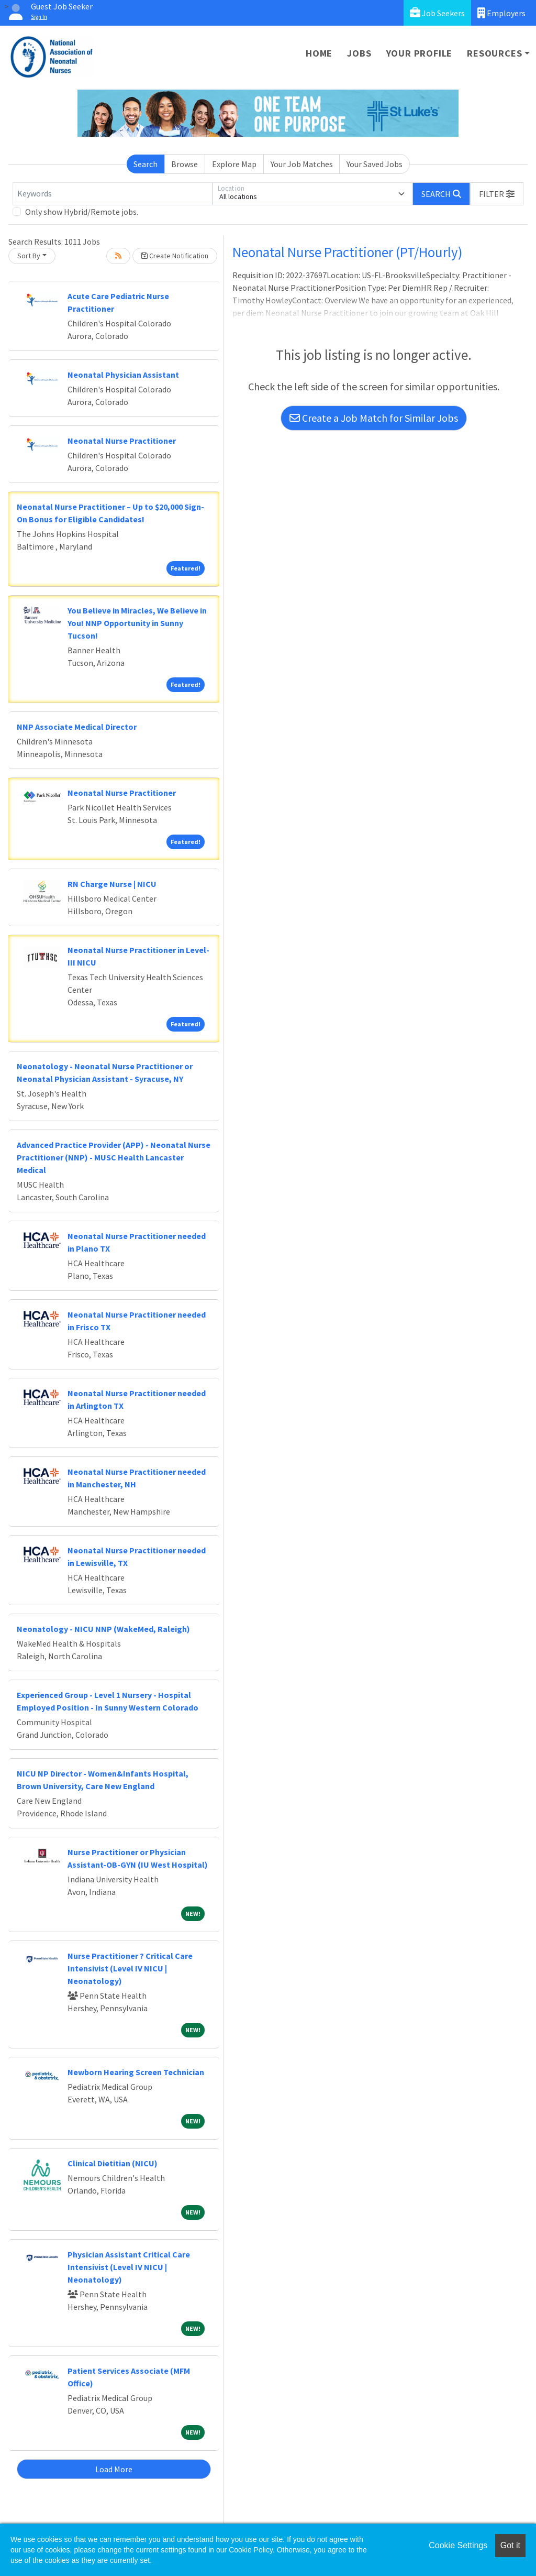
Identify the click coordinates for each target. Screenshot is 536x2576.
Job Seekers (437, 12)
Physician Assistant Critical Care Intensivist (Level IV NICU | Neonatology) (129, 2267)
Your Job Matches (302, 164)
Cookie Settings (458, 2545)
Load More (113, 2469)
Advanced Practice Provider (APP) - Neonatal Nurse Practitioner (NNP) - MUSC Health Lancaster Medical (113, 1157)
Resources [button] (494, 53)
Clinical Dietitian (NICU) (113, 2163)
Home (319, 53)
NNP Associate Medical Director (77, 726)
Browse (184, 164)
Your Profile (419, 53)
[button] (496, 193)
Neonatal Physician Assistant (123, 374)
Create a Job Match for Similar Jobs (373, 417)
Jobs (359, 53)
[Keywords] (113, 193)
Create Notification (174, 255)
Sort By (28, 255)
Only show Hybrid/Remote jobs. (81, 211)
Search (145, 164)
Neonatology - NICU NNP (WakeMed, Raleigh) (103, 1629)
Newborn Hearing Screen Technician (136, 2072)
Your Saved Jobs (375, 164)
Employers (501, 12)
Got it (510, 2545)
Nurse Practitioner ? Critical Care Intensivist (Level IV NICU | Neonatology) (130, 1968)
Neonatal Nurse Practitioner (122, 440)
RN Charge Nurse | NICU (112, 884)
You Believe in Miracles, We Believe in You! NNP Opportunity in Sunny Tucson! (137, 623)
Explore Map (234, 164)
